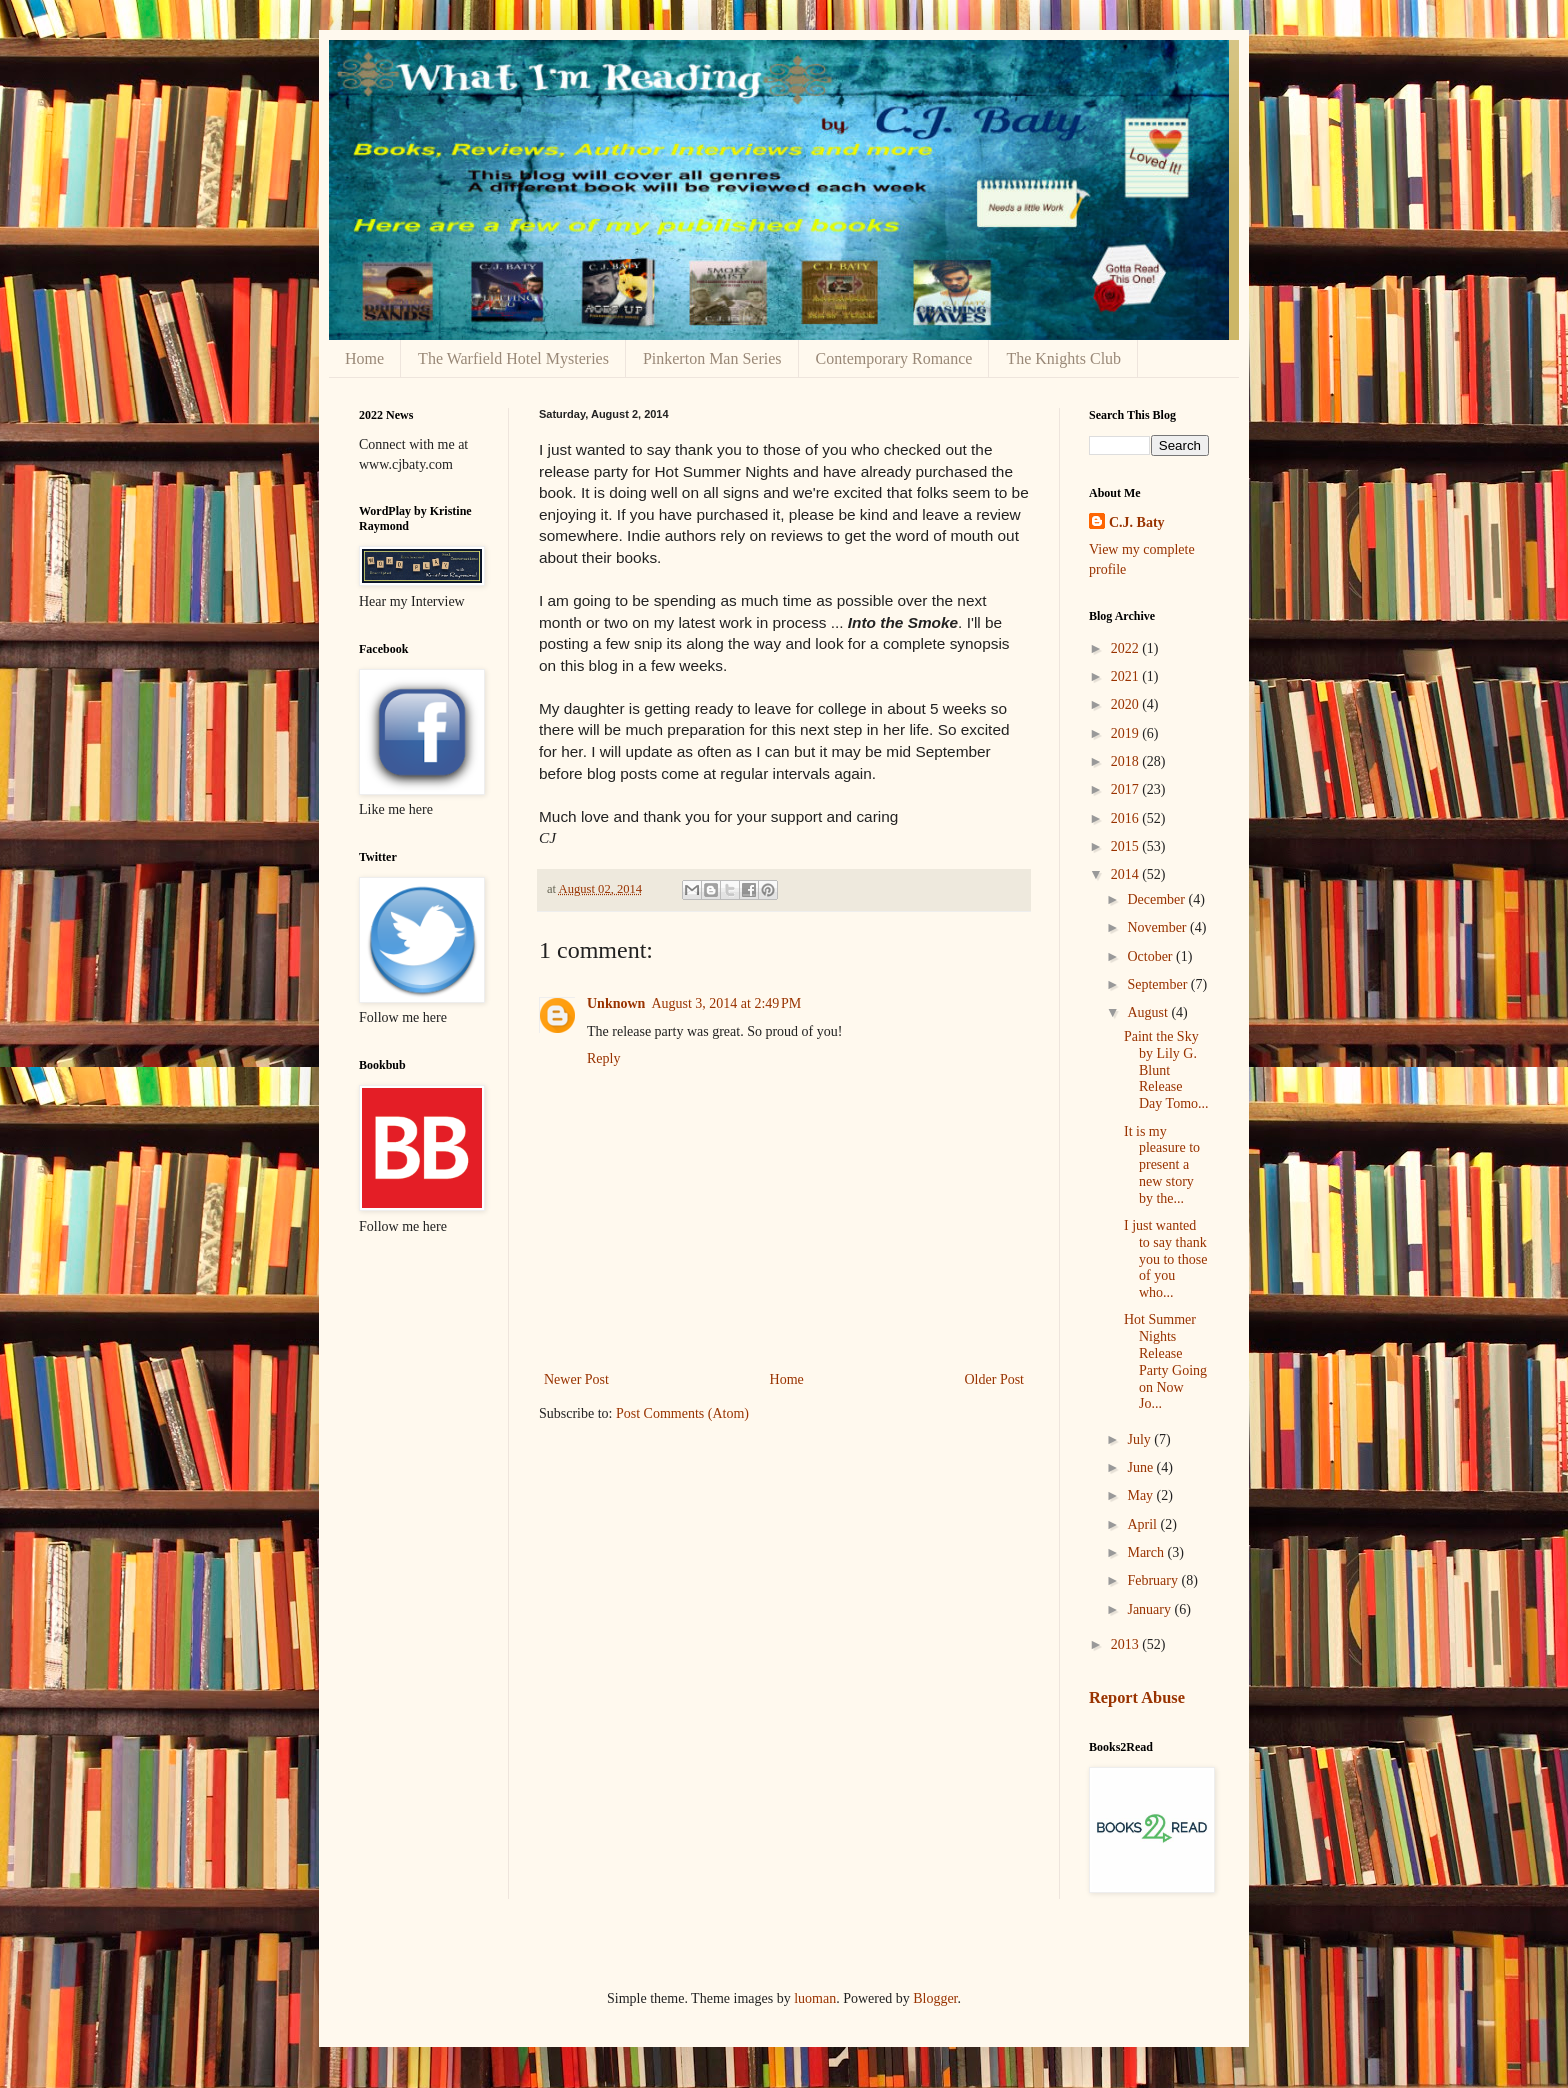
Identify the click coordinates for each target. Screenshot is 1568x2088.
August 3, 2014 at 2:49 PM (726, 1003)
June (1141, 1467)
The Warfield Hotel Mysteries (513, 358)
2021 (1127, 676)
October (1151, 956)
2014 (1127, 874)
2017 (1127, 789)
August (1149, 1012)
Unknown (616, 1003)
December (1157, 899)
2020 (1127, 704)
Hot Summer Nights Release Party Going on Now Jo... (1165, 1361)
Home (364, 358)
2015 (1127, 846)
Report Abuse (1137, 1697)
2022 (1127, 648)
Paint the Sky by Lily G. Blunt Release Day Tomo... (1166, 1070)
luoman (815, 1998)
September (1158, 984)
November (1158, 927)
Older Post (995, 1379)
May (1141, 1495)
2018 (1127, 761)
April (1143, 1524)
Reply (603, 1058)
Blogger (935, 1998)
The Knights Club (1063, 358)
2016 (1127, 818)
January (1150, 1609)
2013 (1127, 1644)
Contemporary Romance (894, 358)
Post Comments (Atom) (682, 1413)
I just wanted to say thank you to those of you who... (1165, 1259)
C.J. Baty (1137, 522)
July (1140, 1439)
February (1154, 1580)
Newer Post (576, 1379)
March (1147, 1552)
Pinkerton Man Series (712, 358)
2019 (1127, 733)
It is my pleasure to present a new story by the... (1162, 1165)
